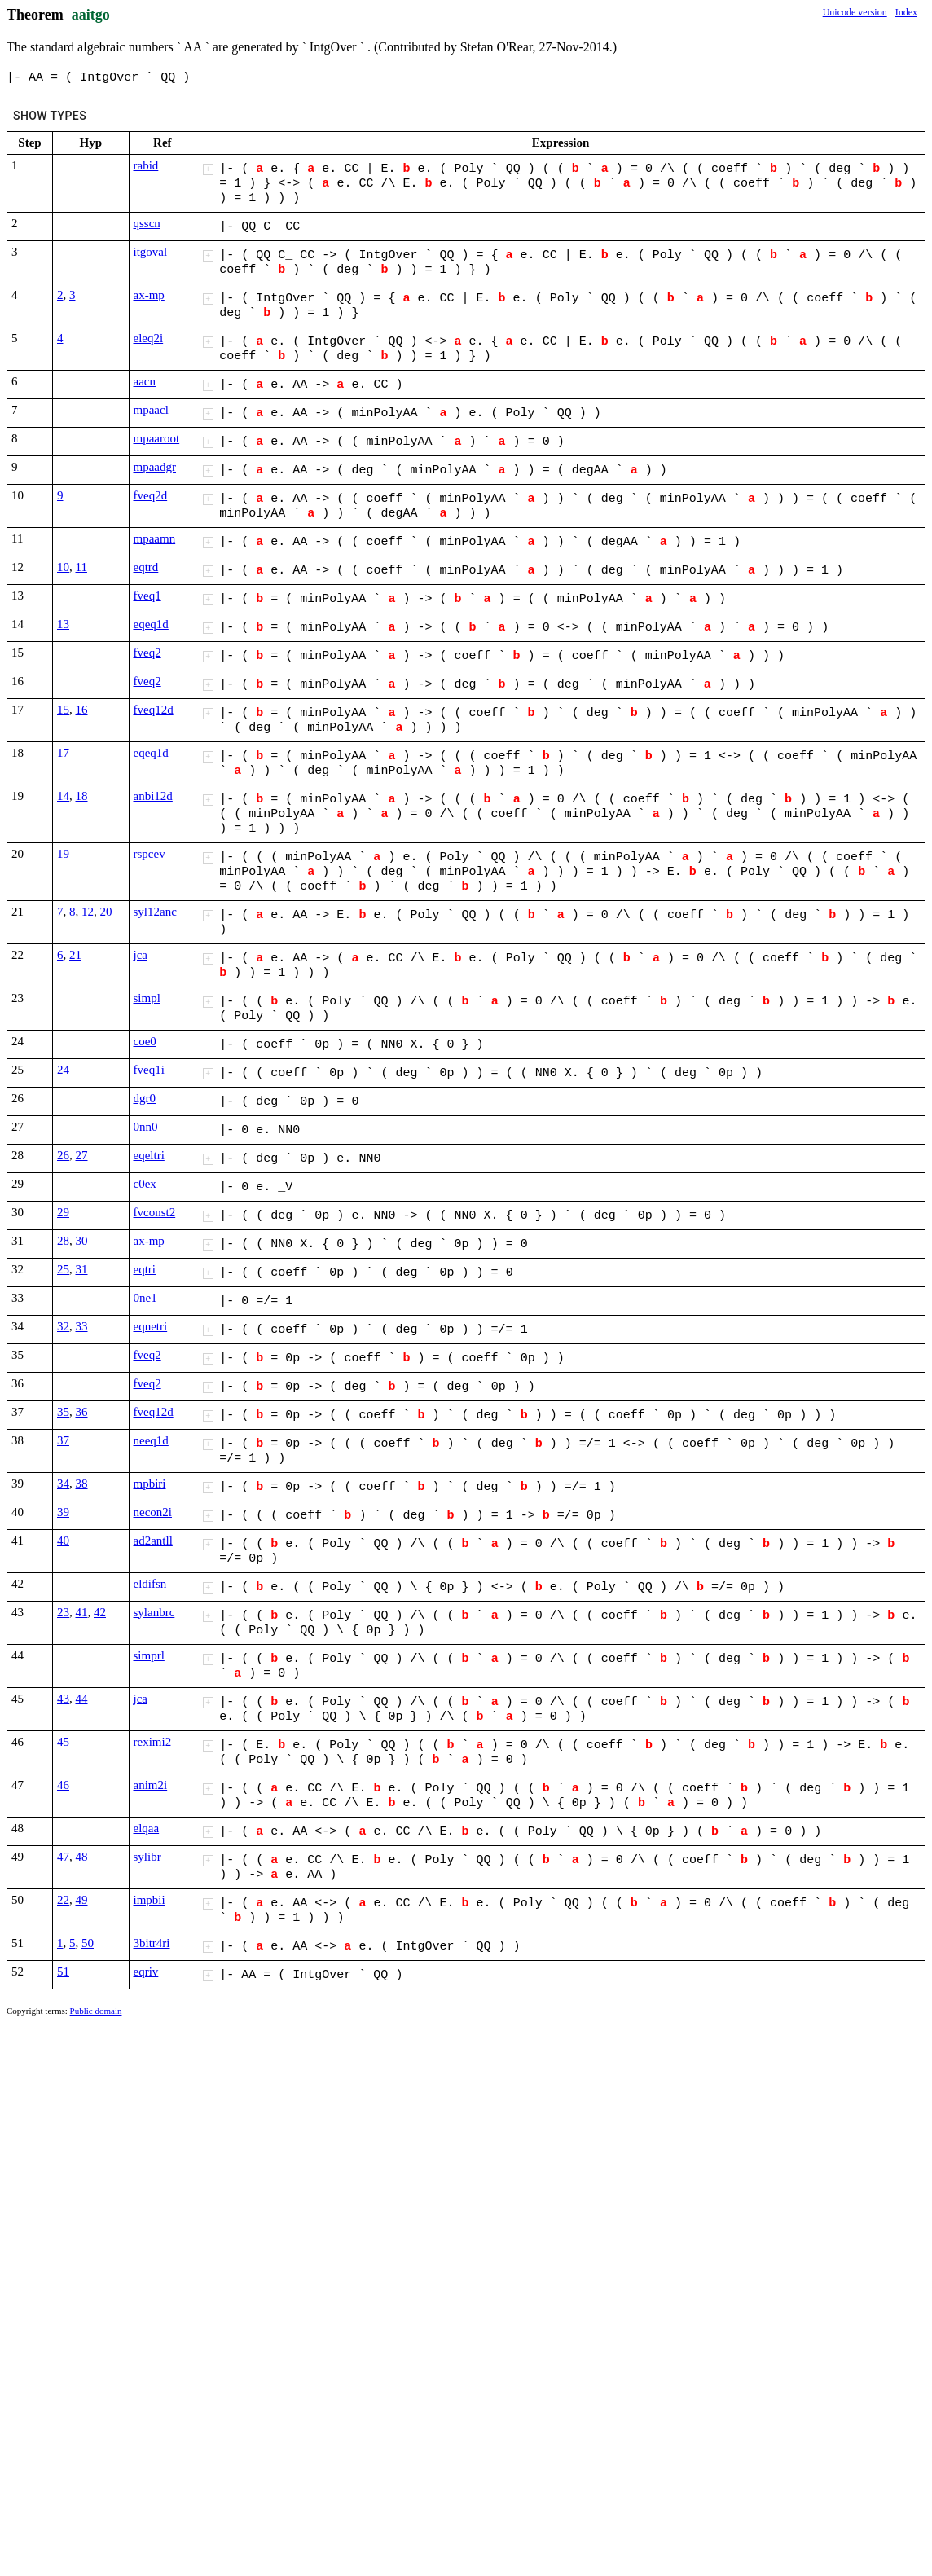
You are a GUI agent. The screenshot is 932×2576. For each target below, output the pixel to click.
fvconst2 (155, 1212)
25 (63, 1269)
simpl (147, 997)
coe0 (145, 1041)
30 (82, 1240)
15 (63, 709)
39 (63, 1512)
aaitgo (91, 15)
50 (87, 1943)
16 (82, 709)
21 (75, 954)
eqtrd (146, 567)
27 (82, 1155)
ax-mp (149, 294)
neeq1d (151, 1440)
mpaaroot (157, 438)
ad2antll (153, 1540)
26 (63, 1155)
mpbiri (150, 1483)
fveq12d (154, 709)
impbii (149, 1899)
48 (82, 1856)
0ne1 (145, 1297)
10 (63, 567)
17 (63, 752)
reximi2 (153, 1741)
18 (82, 795)
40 (63, 1540)
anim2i (151, 1784)
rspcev (149, 853)
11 (81, 567)
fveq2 (147, 652)
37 (63, 1440)
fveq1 (147, 595)
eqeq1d (151, 624)
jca (140, 954)
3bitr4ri (152, 1943)
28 (63, 1240)
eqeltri (149, 1155)
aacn (145, 381)
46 (63, 1784)
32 (63, 1326)
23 (63, 1612)
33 (82, 1326)
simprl (149, 1655)
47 (63, 1856)
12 (87, 911)
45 (63, 1741)
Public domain (96, 2011)
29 (63, 1212)
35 (63, 1411)
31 (82, 1269)
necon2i (153, 1512)
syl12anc (155, 911)
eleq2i (149, 338)
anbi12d (153, 795)
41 (82, 1612)
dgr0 (145, 1098)
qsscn (147, 223)
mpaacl (151, 409)
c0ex (145, 1183)
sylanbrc (154, 1612)
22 (63, 1899)
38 (82, 1483)
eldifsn (150, 1583)
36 (82, 1411)
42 (100, 1612)
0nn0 (146, 1126)
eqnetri (151, 1326)
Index (906, 12)
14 (63, 795)
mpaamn (155, 538)
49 (82, 1899)
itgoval (151, 251)
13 (63, 624)
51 (63, 1971)
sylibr (147, 1856)
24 (63, 1069)
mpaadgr (155, 466)
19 (63, 853)
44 (82, 1698)
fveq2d (151, 495)
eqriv (146, 1971)
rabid (146, 165)
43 (63, 1698)
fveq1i (149, 1069)
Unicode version (855, 12)
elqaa (147, 1828)
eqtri (145, 1269)
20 (106, 911)
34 (63, 1483)
